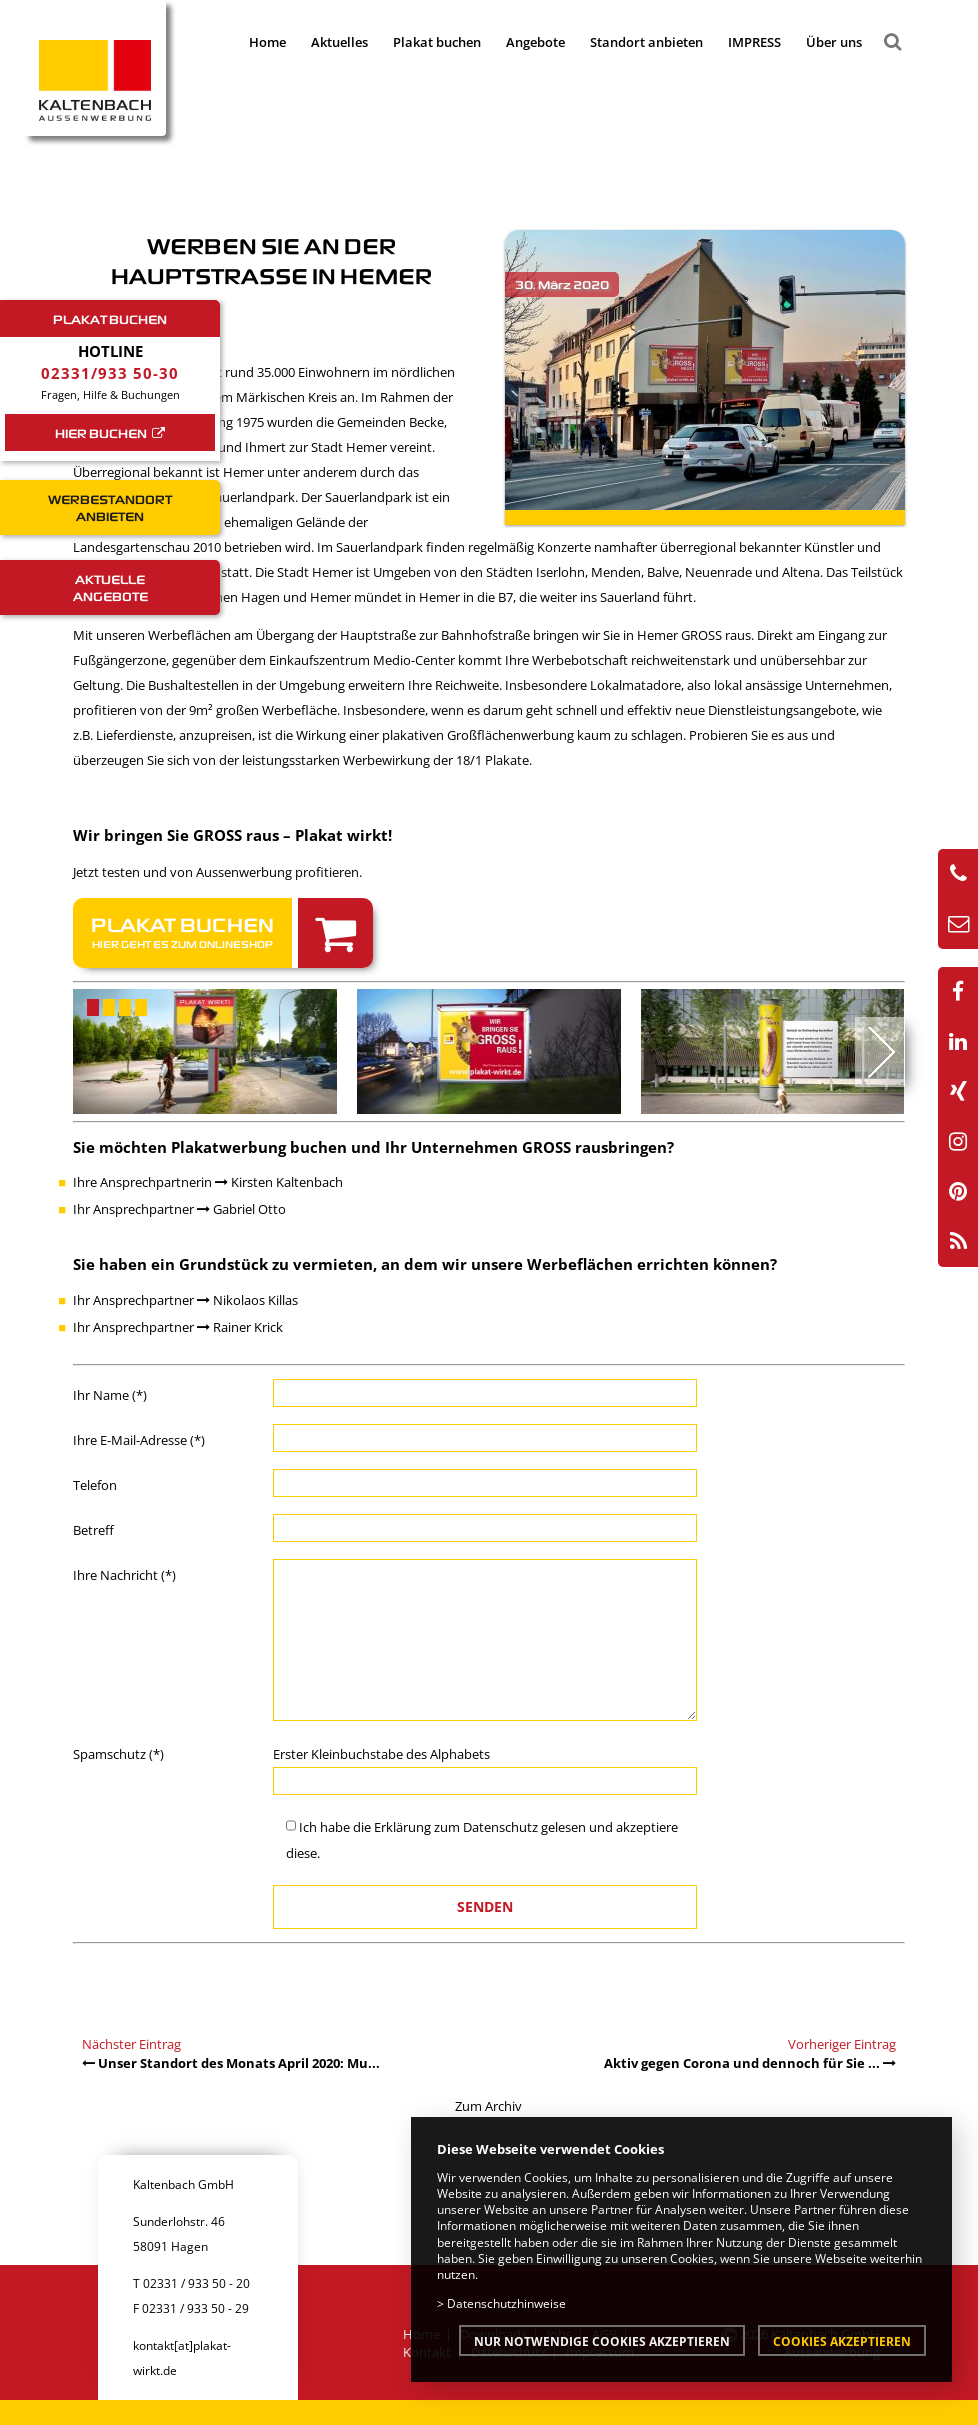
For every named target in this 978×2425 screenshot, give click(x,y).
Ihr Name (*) (110, 1395)
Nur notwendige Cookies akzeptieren (602, 2341)
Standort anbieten (646, 42)
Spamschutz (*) (118, 1754)
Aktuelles (339, 42)
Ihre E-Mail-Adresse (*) (139, 1440)
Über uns (834, 42)
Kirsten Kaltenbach (279, 1182)
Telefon (95, 1485)
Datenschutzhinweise (506, 2303)
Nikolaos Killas (247, 1300)
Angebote (535, 42)
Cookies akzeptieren (842, 2341)
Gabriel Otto (241, 1209)
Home (267, 42)
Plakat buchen (437, 42)
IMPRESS (754, 42)
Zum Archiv (488, 2106)
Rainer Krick (240, 1327)
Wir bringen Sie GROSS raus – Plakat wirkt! (232, 835)
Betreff (93, 1530)
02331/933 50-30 (110, 373)
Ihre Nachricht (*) (124, 1575)
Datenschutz (500, 1827)
